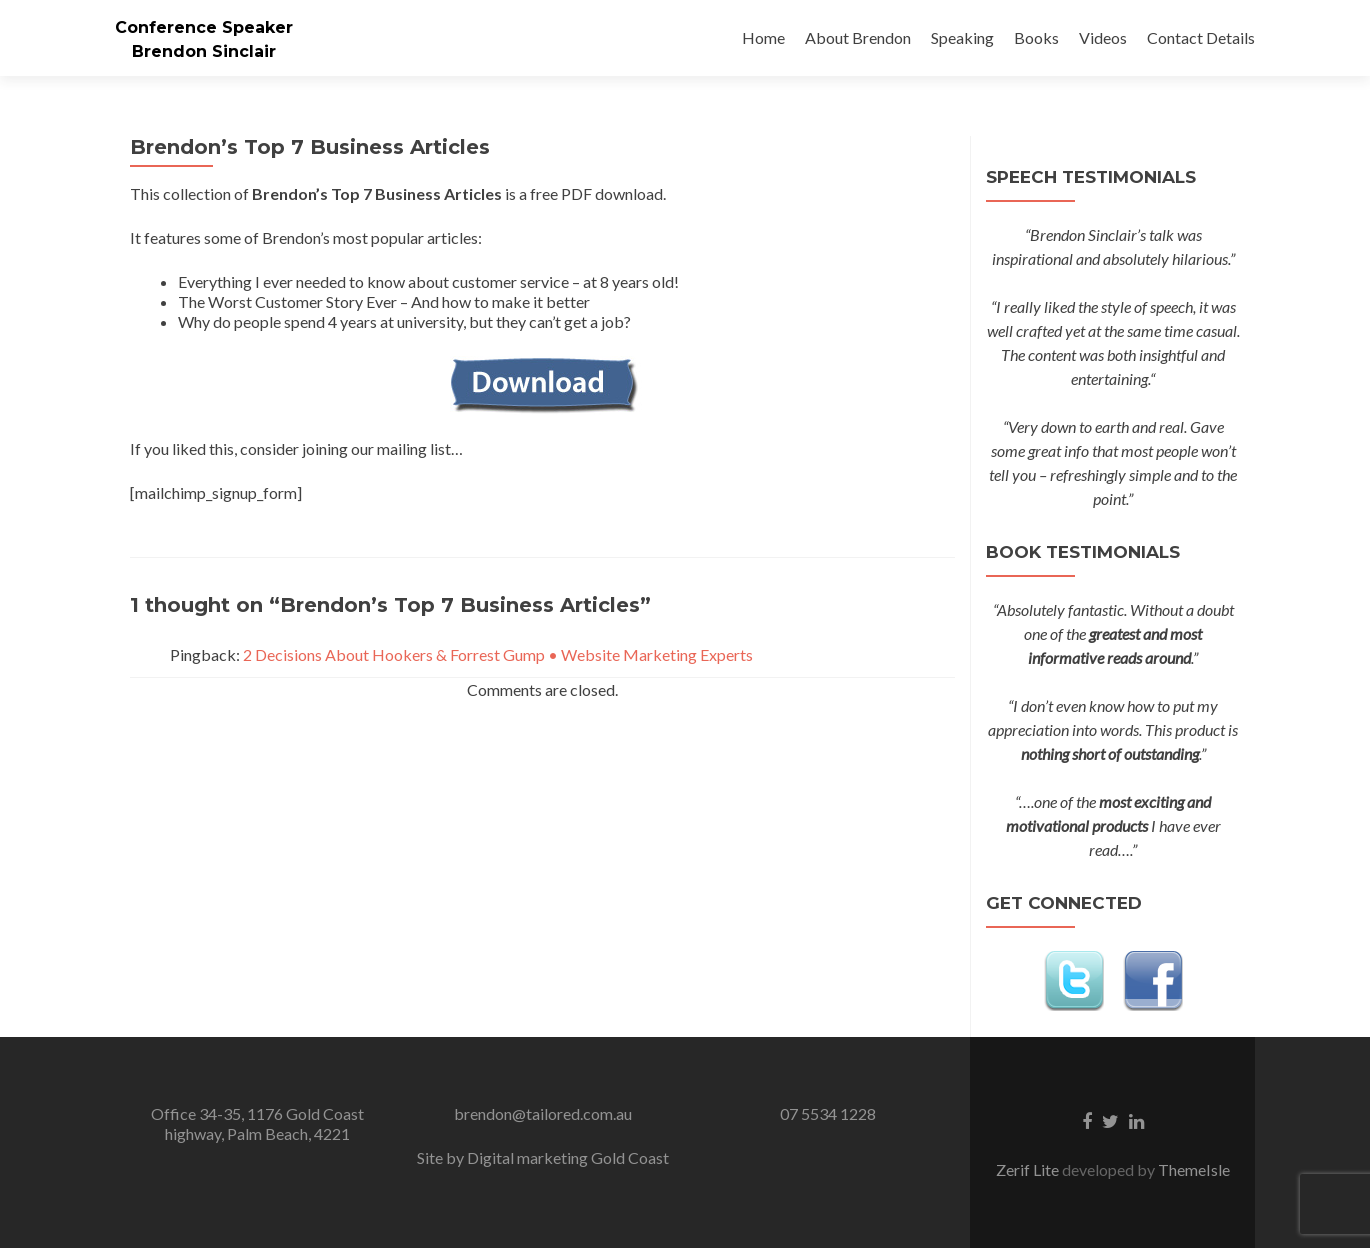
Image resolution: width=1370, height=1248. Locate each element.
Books (1036, 37)
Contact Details (1201, 37)
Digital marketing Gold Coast (568, 1157)
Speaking (962, 37)
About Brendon (858, 37)
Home (763, 37)
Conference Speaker (204, 27)
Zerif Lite (1029, 1169)
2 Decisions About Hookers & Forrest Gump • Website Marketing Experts (498, 654)
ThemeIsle (1194, 1169)
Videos (1103, 37)
